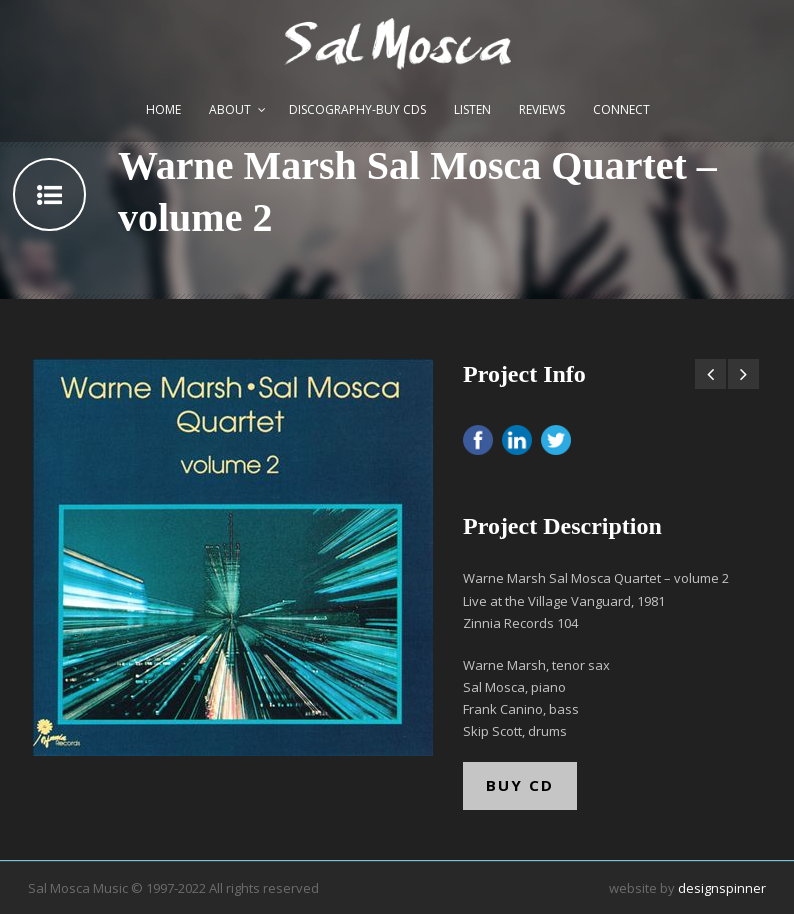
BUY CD (520, 785)
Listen (472, 109)
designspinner (722, 888)
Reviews (542, 109)
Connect (621, 109)
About (230, 109)
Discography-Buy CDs (357, 109)
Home (163, 109)
